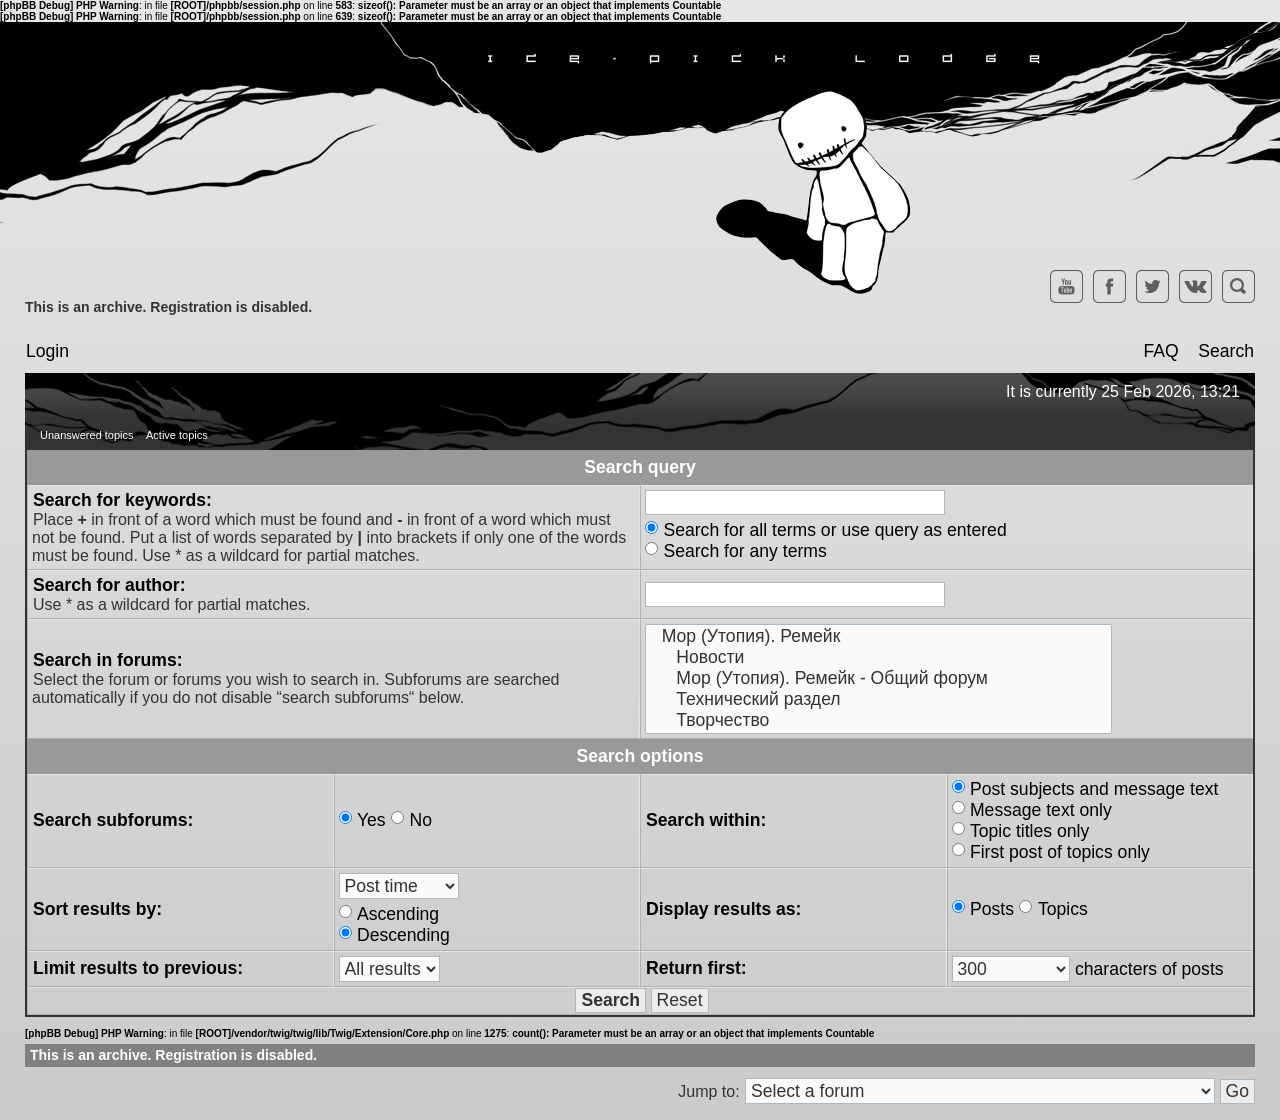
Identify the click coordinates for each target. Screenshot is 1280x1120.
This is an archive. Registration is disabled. (168, 307)
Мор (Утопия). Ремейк (878, 636)
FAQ (1160, 351)
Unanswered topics (87, 435)
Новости (878, 657)
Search (1226, 351)
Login (47, 351)
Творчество (878, 720)
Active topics (177, 435)
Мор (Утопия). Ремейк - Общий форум (878, 678)
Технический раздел (878, 699)
